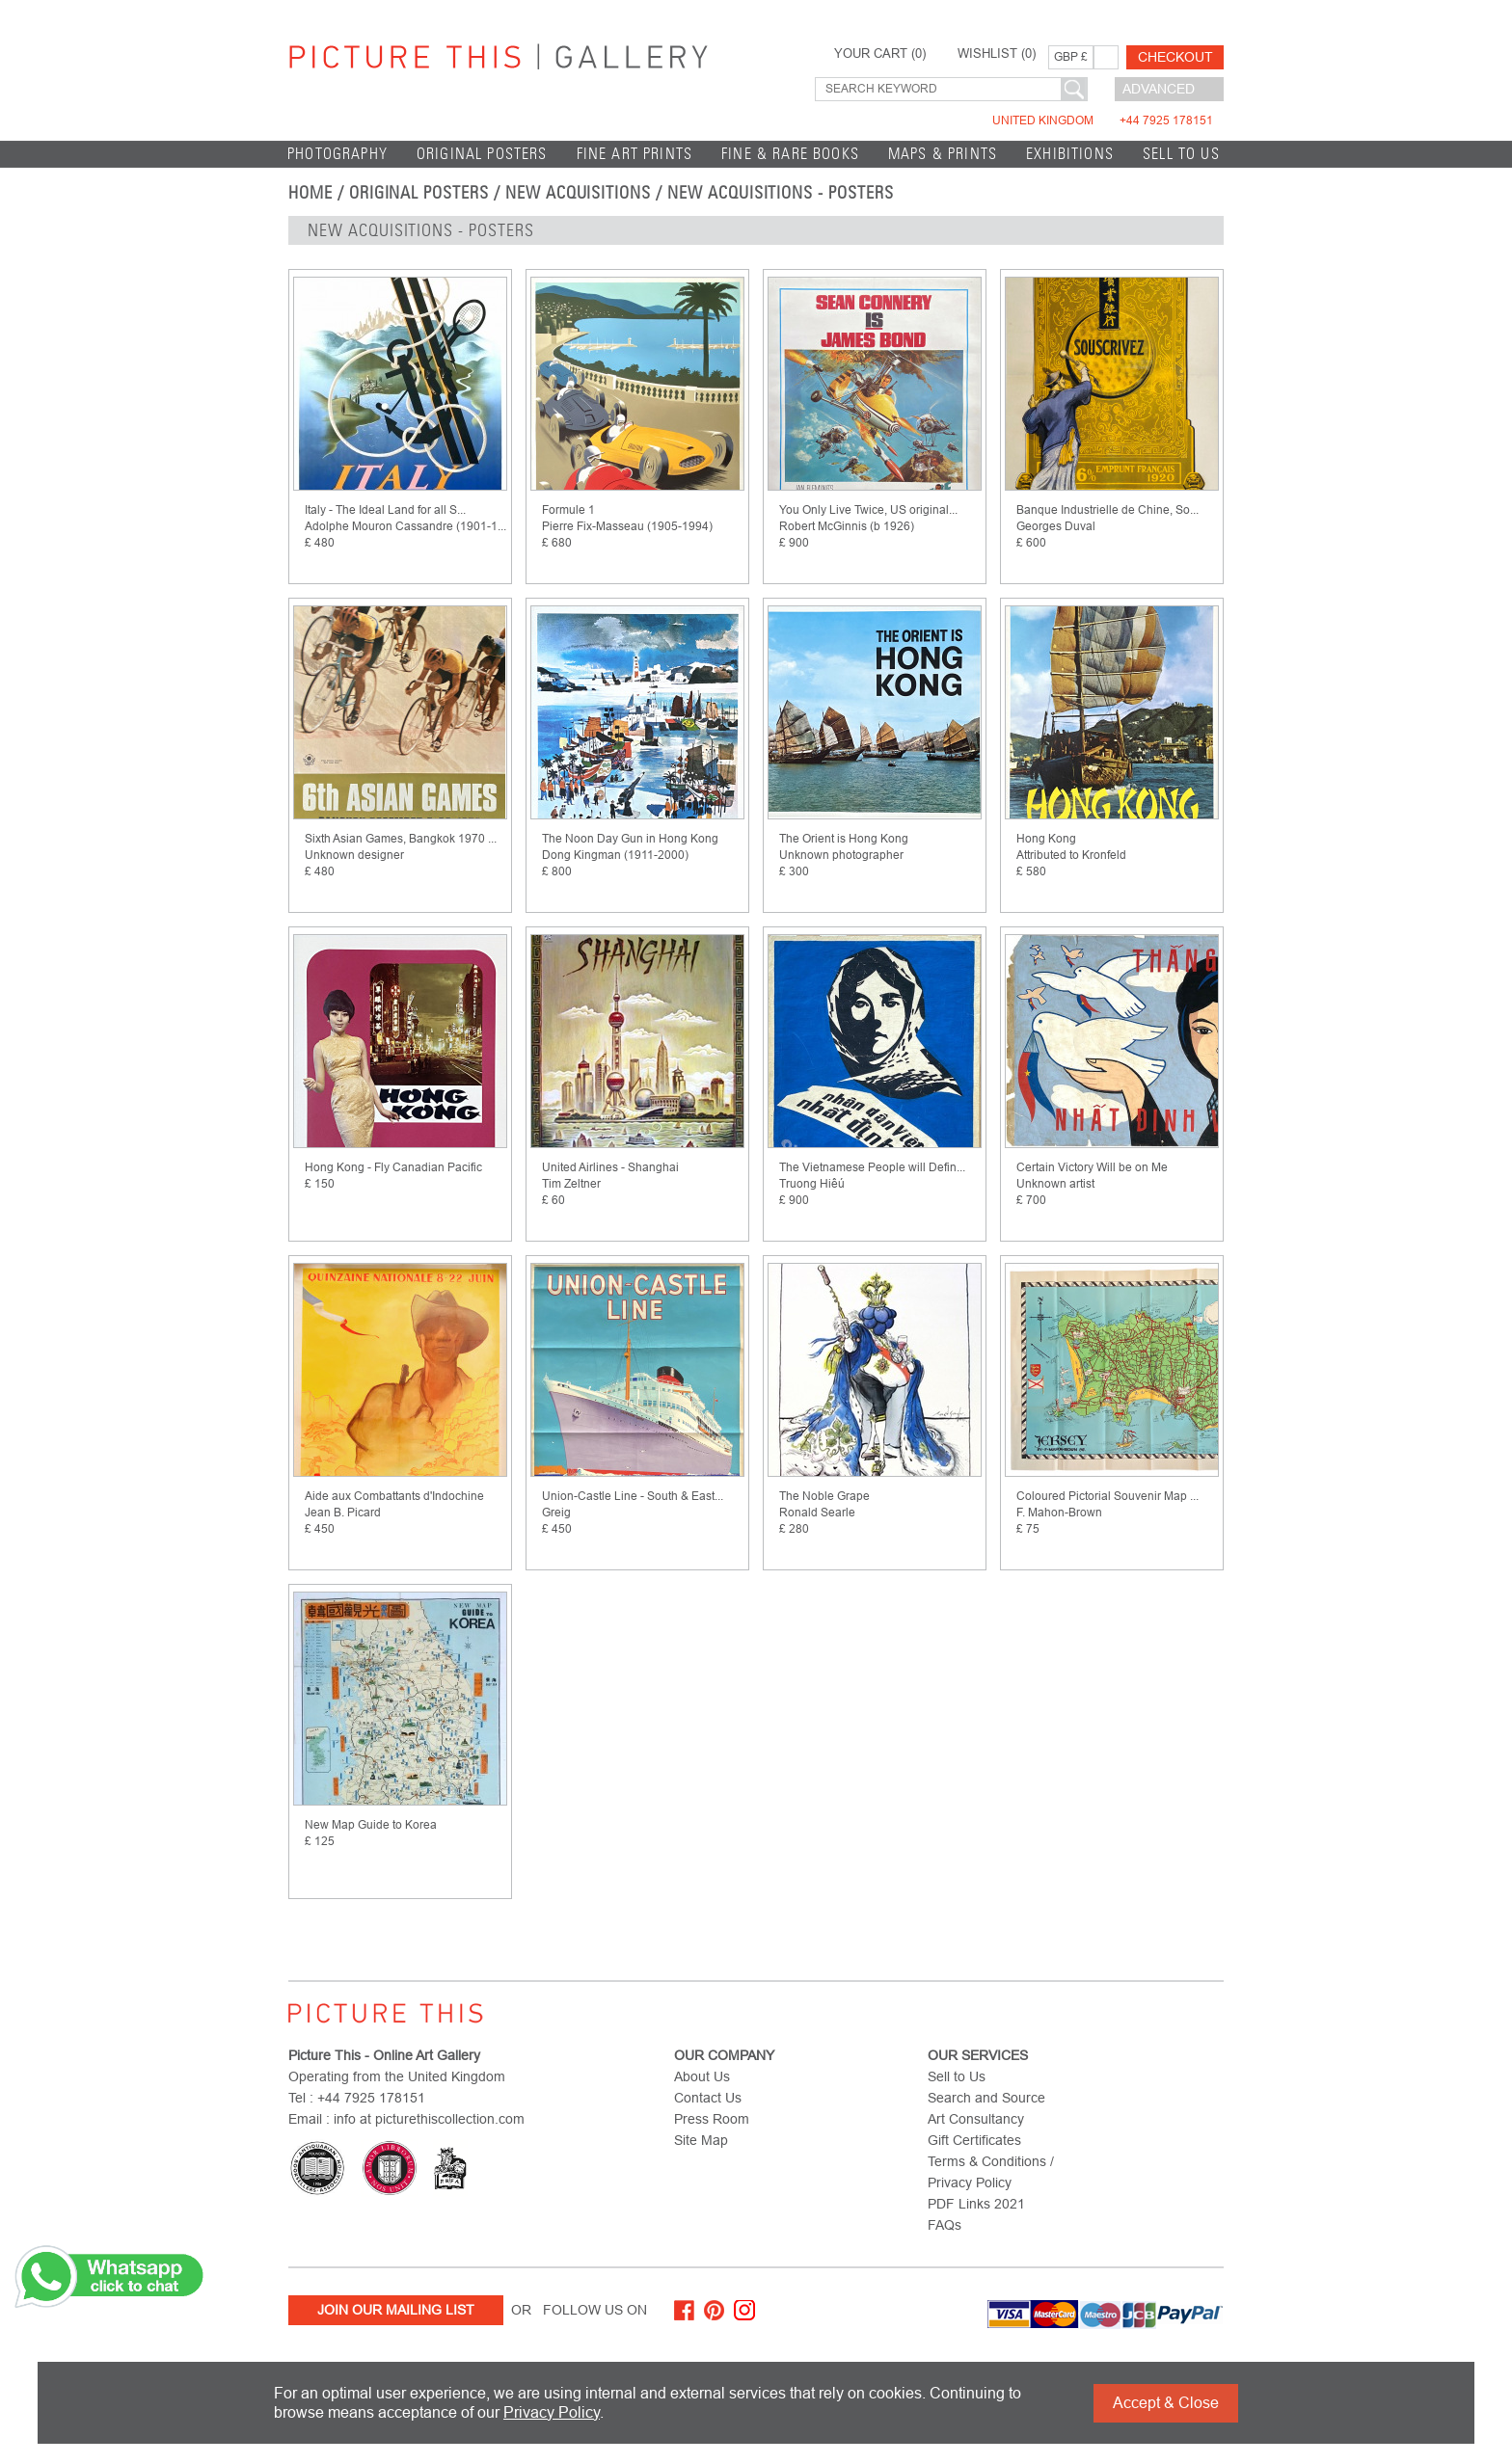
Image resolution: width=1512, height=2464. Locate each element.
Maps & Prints (942, 154)
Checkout (1175, 57)
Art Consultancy (976, 2119)
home (310, 192)
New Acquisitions (578, 192)
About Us (702, 2076)
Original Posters (482, 154)
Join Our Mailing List (395, 2309)
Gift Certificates (974, 2140)
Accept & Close (1166, 2403)
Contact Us (708, 2097)
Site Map (701, 2140)
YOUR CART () (880, 54)
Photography (337, 154)
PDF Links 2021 (976, 2203)
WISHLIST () (997, 54)
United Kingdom (1102, 120)
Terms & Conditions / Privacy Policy (991, 2172)
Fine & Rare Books (790, 154)
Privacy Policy (551, 2412)
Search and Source (986, 2097)
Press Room (711, 2119)
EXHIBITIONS (1070, 154)
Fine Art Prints (635, 154)
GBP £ (1071, 57)
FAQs (944, 2225)
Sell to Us (1181, 154)
